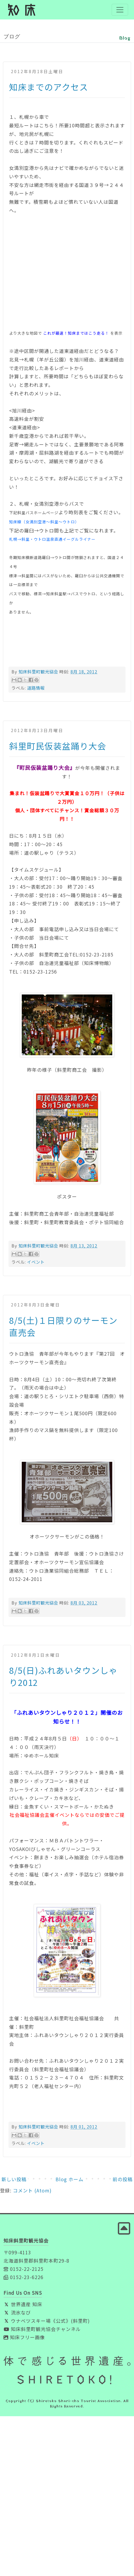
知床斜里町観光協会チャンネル (42, 2328)
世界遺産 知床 (23, 2304)
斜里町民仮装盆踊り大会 (57, 746)
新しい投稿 (13, 2179)
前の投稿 (123, 2179)
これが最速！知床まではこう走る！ (76, 333)
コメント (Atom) (32, 2190)
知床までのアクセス (48, 87)
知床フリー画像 (24, 2337)
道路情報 (36, 688)
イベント (36, 1262)
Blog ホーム (69, 2179)
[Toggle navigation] (120, 10)
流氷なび (17, 2312)
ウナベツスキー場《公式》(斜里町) (47, 2320)
